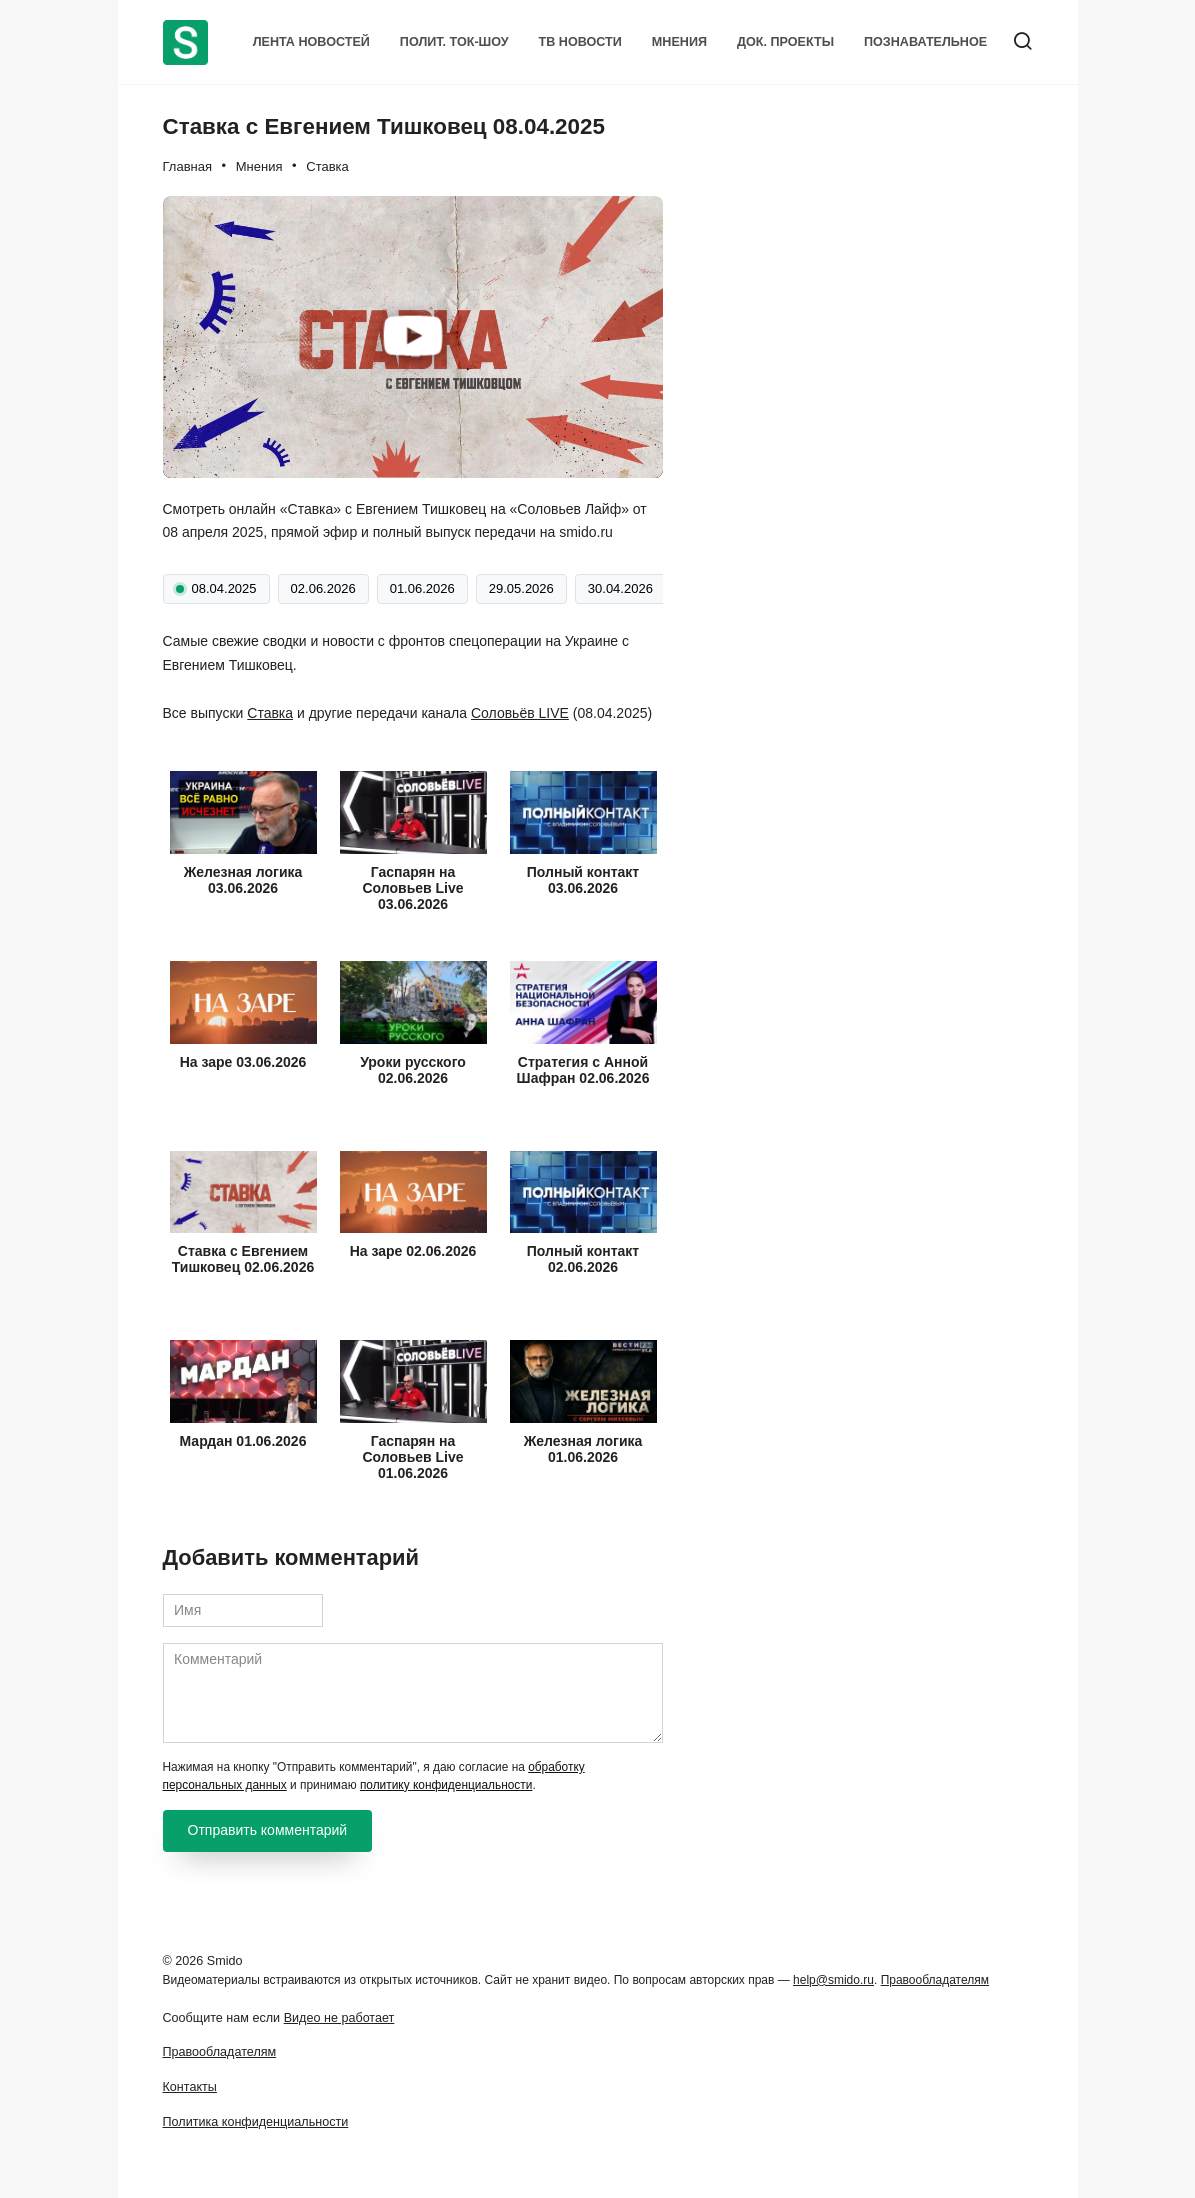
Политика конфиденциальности (256, 2122)
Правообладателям (935, 1980)
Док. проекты (785, 42)
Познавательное (925, 42)
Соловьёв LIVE (520, 713)
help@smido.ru (833, 1980)
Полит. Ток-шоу (454, 42)
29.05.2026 (521, 588)
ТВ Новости (580, 42)
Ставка (327, 166)
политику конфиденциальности (446, 1785)
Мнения (679, 42)
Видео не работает (339, 2018)
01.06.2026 (422, 588)
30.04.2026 (620, 588)
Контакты (190, 2087)
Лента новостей (311, 42)
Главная (187, 166)
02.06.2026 (323, 588)
